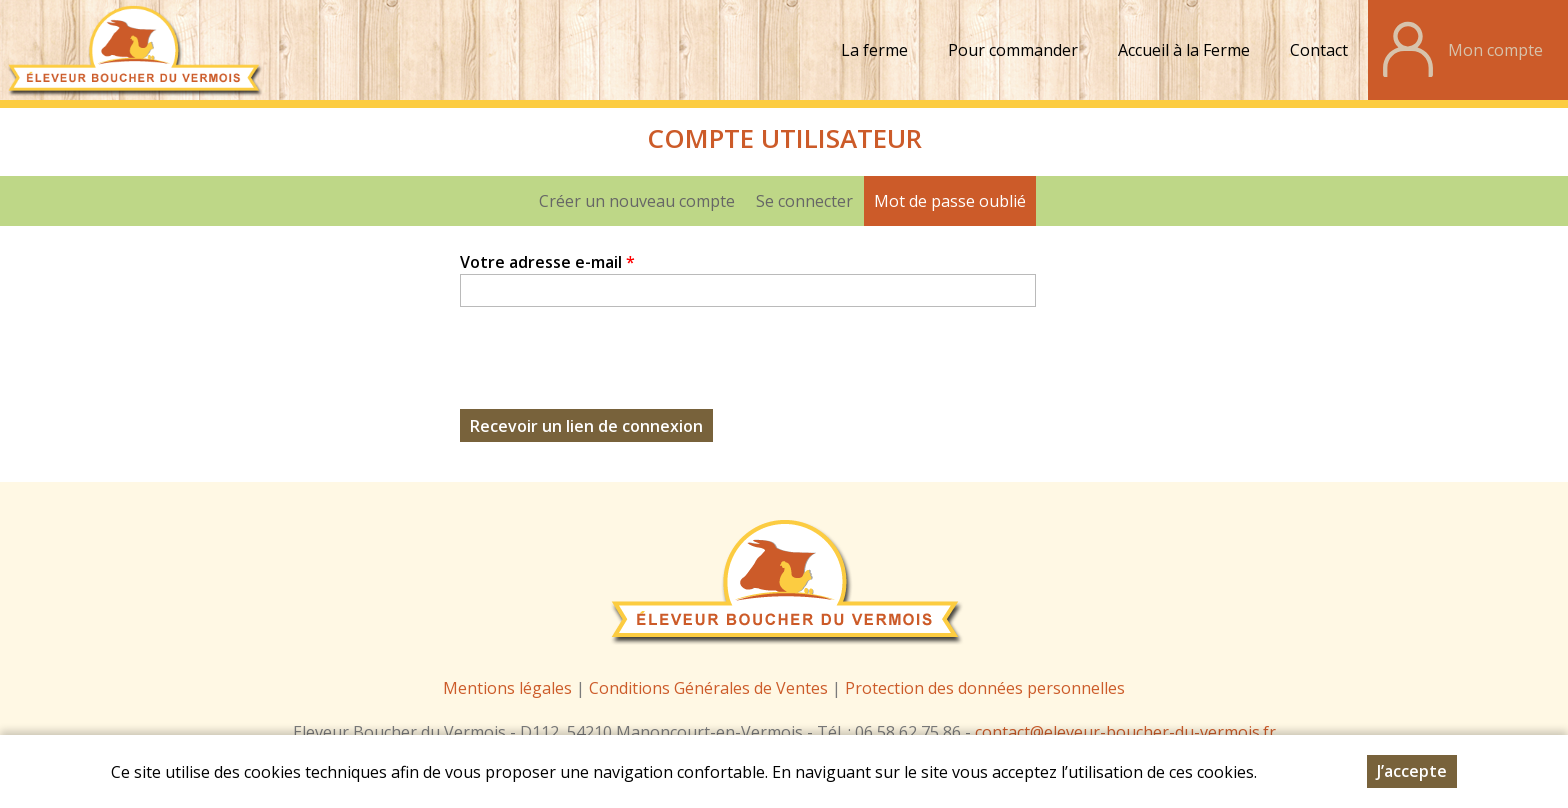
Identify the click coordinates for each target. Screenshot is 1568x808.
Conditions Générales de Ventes (710, 688)
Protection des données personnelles (985, 688)
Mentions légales (507, 688)
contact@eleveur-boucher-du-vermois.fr (1125, 732)
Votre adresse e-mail (547, 262)
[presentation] (612, 370)
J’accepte (1412, 771)
